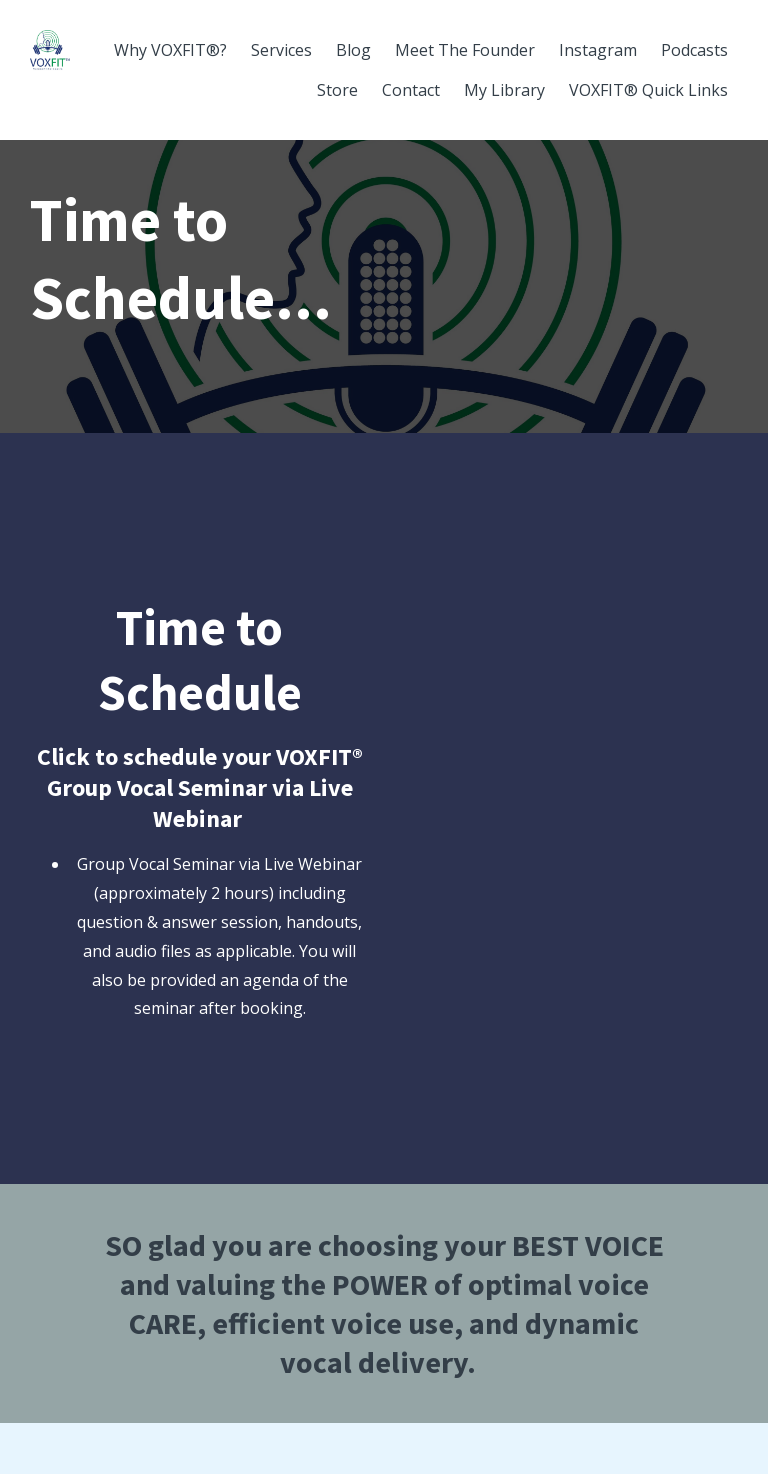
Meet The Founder (465, 50)
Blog (353, 50)
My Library (504, 90)
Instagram (598, 50)
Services (281, 50)
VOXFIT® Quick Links (648, 90)
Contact (411, 90)
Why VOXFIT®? (170, 50)
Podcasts (694, 50)
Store (337, 90)
